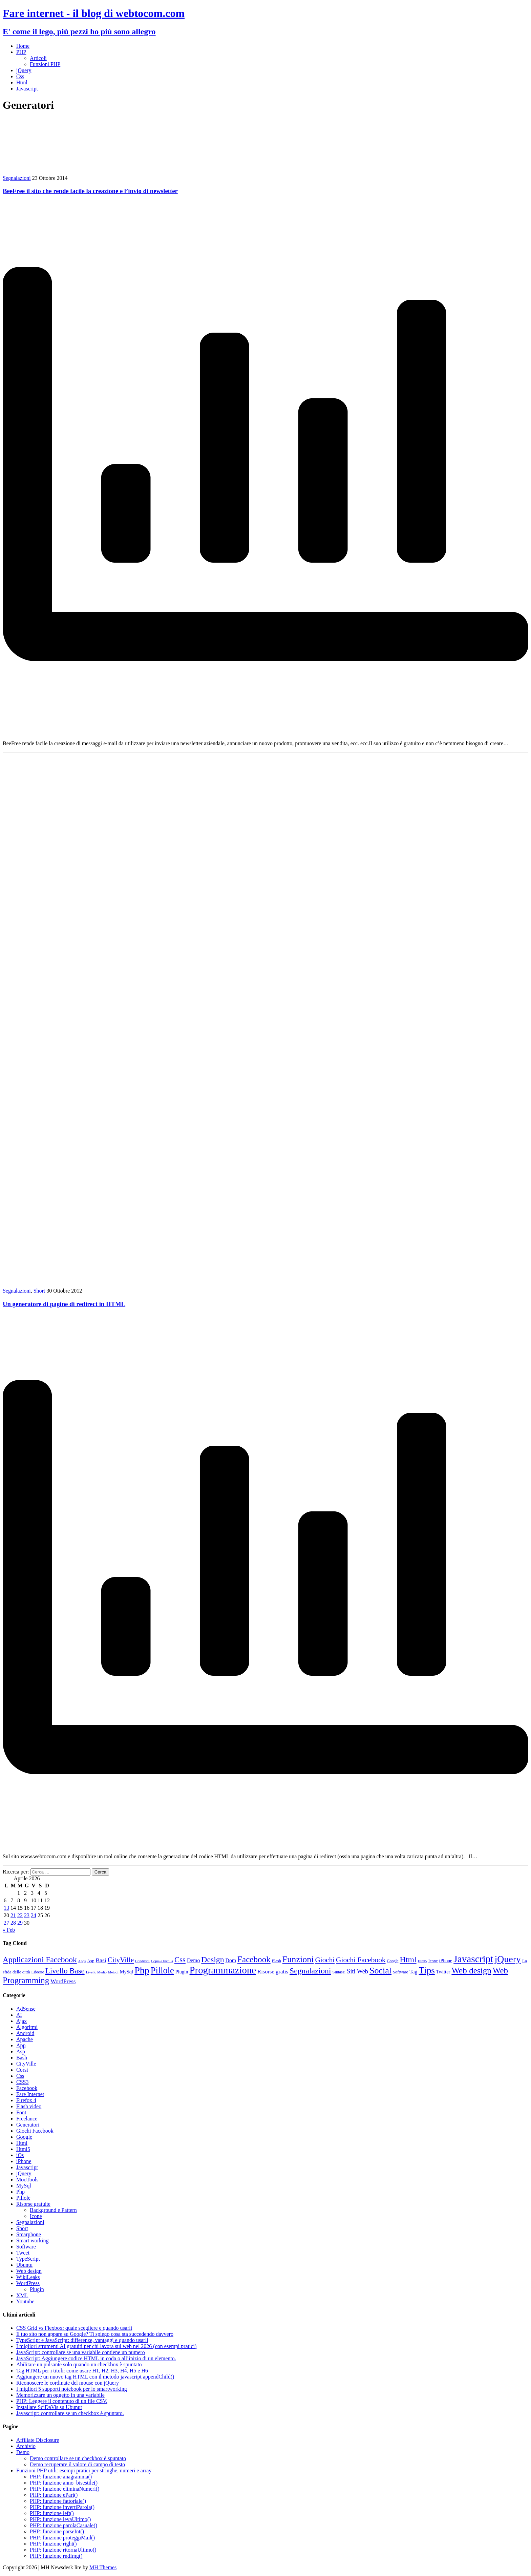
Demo (22, 2452)
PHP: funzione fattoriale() (58, 2501)
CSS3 (22, 2082)
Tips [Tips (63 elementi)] (426, 1970)
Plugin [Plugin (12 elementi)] (181, 1971)
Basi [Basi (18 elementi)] (101, 1960)
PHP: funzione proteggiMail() (62, 2537)
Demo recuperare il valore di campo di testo (77, 2464)
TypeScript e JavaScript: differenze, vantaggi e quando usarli (82, 2340)
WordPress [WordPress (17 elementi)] (63, 1981)
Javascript (27, 88)
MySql (23, 2185)
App (21, 2045)
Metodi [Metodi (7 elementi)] (113, 1972)
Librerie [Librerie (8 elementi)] (37, 1972)
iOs (20, 2155)
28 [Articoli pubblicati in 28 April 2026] (13, 1923)
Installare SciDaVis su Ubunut (49, 2407)
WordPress (28, 2283)
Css (20, 76)
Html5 (23, 2149)
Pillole (23, 2198)
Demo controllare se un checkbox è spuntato (78, 2458)
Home (22, 46)
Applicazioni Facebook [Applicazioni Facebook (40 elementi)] (40, 1959)
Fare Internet (30, 2094)
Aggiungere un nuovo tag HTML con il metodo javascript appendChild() (95, 2377)
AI (19, 2015)
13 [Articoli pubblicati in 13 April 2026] (6, 1908)
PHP (21, 52)
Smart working (32, 2240)
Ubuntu (24, 2265)
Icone (36, 2216)
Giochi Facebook (35, 2131)
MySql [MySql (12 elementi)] (126, 1971)
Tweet (22, 2253)
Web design (29, 2271)
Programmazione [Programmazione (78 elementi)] (223, 1970)
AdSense (26, 2009)
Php (20, 2192)
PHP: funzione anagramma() (61, 2476)
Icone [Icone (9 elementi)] (433, 1961)
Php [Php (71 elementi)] (141, 1970)
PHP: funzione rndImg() (56, 2556)
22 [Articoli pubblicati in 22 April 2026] (20, 1915)
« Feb (9, 1930)
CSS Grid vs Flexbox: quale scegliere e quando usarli (74, 2328)
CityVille (26, 2064)
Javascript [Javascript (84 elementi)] (473, 1958)
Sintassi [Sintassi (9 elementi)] (338, 1972)
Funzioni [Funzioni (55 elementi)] (298, 1959)
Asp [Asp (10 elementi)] (90, 1960)
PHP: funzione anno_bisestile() (64, 2483)
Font (21, 2112)
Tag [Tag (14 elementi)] (413, 1971)
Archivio (26, 2446)
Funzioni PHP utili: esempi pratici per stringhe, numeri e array (83, 2470)
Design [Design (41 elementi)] (212, 1959)
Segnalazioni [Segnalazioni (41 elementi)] (310, 1970)
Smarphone (28, 2234)
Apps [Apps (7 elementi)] (82, 1961)
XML (22, 2295)
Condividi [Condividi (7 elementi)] (142, 1961)
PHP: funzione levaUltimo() (60, 2519)
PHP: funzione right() (53, 2544)
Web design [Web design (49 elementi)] (471, 1970)
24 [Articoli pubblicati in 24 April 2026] (33, 1915)
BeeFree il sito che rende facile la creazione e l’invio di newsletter (90, 190)
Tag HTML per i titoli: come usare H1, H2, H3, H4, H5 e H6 (82, 2370)
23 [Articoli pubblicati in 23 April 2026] (26, 1915)
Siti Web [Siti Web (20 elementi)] (357, 1971)
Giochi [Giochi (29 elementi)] (325, 1960)
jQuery (23, 70)
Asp (20, 2051)
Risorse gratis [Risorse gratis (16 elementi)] (272, 1971)
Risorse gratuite (33, 2204)
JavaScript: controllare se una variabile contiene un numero (80, 2352)
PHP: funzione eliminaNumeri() (64, 2489)
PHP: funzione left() (52, 2513)
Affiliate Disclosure (37, 2440)
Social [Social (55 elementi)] (380, 1970)
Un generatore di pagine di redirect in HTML (64, 1303)
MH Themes (102, 2567)
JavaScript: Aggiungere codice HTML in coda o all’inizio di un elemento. (96, 2358)
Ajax (21, 2021)
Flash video (28, 2106)
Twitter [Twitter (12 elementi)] (443, 1971)
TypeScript (28, 2259)
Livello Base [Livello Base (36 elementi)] (65, 1971)
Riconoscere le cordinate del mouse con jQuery (67, 2383)
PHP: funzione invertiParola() (62, 2507)
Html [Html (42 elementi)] (408, 1959)
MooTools (27, 2179)
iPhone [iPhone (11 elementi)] (445, 1960)
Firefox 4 (26, 2100)
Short (39, 1291)
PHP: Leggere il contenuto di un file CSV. (61, 2401)
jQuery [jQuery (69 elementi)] (508, 1959)
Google (24, 2137)
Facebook (26, 2088)
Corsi (22, 2070)
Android (25, 2033)
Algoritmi (27, 2027)
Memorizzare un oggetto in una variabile (60, 2395)
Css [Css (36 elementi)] (180, 1959)
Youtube (25, 2301)
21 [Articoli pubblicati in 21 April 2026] (13, 1915)
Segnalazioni (17, 178)
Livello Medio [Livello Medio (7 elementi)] (96, 1972)
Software (26, 2246)
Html (21, 82)
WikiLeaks (28, 2277)
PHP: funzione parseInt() (57, 2531)
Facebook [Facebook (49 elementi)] (254, 1959)
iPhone (23, 2161)
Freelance (26, 2118)
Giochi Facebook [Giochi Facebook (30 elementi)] (360, 1960)
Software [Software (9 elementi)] (400, 1972)
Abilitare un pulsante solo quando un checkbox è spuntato (79, 2364)
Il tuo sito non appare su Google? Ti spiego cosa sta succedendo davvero (94, 2334)
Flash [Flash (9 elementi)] (276, 1961)
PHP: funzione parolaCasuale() (63, 2525)
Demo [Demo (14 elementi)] (193, 1960)
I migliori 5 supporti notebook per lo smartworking (71, 2389)
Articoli (38, 58)
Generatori (27, 2125)
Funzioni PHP (45, 64)
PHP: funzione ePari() (54, 2495)
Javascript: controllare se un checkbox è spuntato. (70, 2413)
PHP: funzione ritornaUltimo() (63, 2550)
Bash (21, 2057)
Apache (24, 2039)
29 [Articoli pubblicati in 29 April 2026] (20, 1923)
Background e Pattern (53, 2210)
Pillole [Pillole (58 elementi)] (162, 1970)
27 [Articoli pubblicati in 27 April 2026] (6, 1923)
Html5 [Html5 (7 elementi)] (422, 1961)
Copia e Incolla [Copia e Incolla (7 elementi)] (162, 1961)
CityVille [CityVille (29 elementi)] (121, 1960)
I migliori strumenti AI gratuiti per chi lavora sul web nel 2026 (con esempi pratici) (106, 2346)
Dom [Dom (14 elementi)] (231, 1960)
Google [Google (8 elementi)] (393, 1961)
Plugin (37, 2289)
